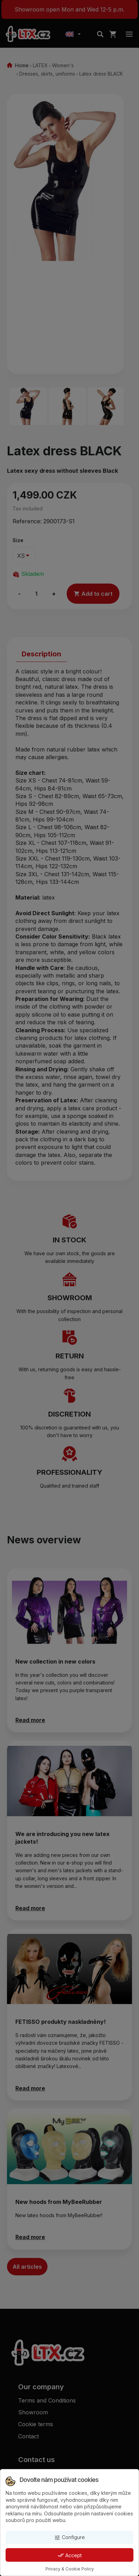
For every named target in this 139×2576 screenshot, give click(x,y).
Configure (69, 2537)
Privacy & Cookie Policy (69, 2568)
